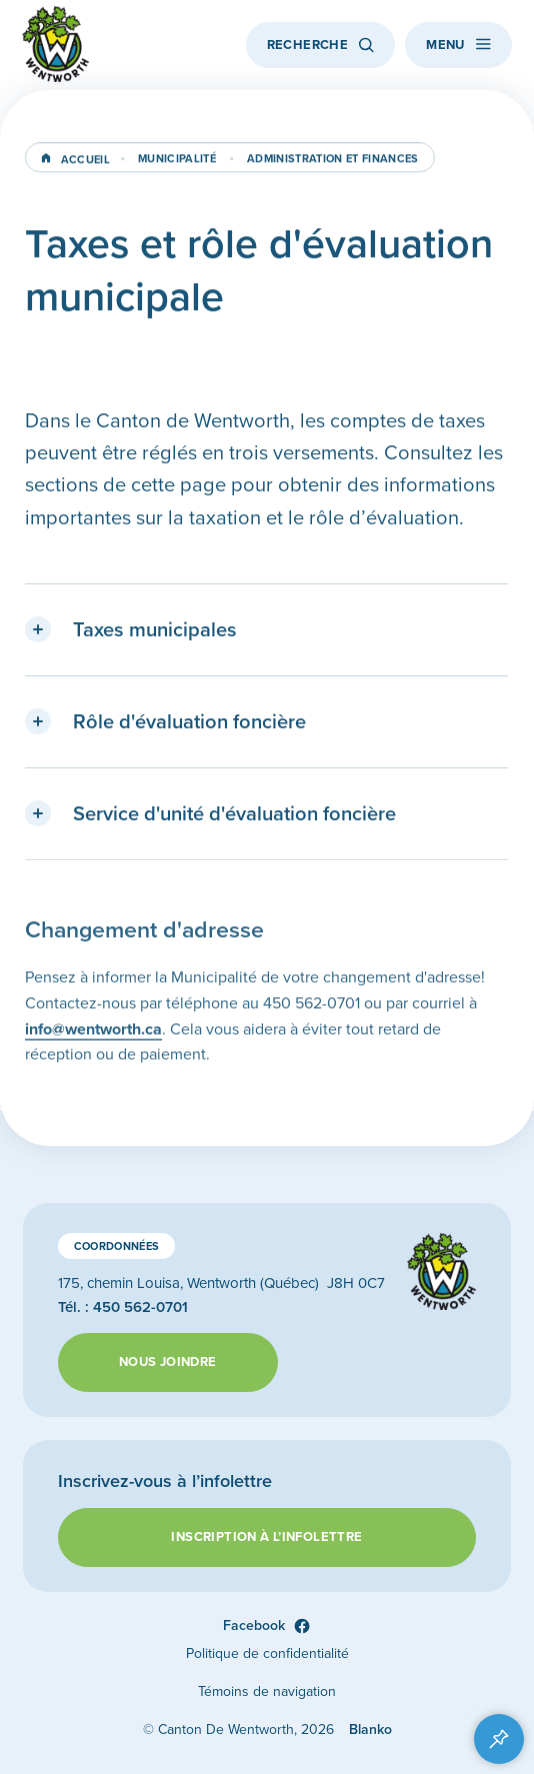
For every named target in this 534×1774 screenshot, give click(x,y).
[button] (266, 633)
